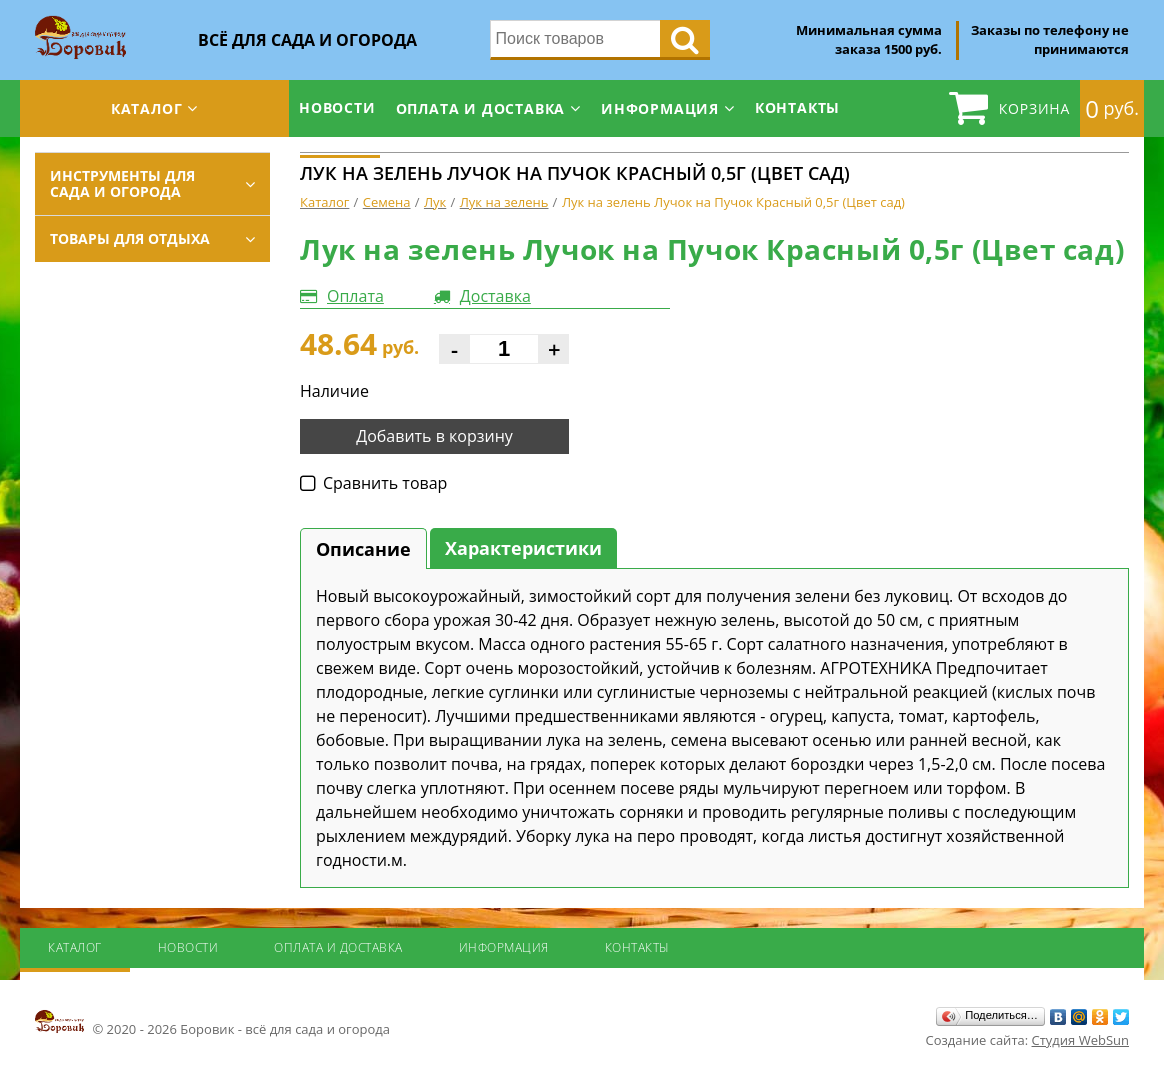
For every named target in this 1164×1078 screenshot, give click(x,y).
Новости (337, 107)
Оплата (355, 296)
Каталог (147, 108)
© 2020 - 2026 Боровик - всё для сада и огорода (212, 1023)
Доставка (495, 296)
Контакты (797, 107)
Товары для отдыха (130, 238)
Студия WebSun (1080, 1040)
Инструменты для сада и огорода (122, 183)
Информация (660, 108)
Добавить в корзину (434, 436)
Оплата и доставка (481, 108)
